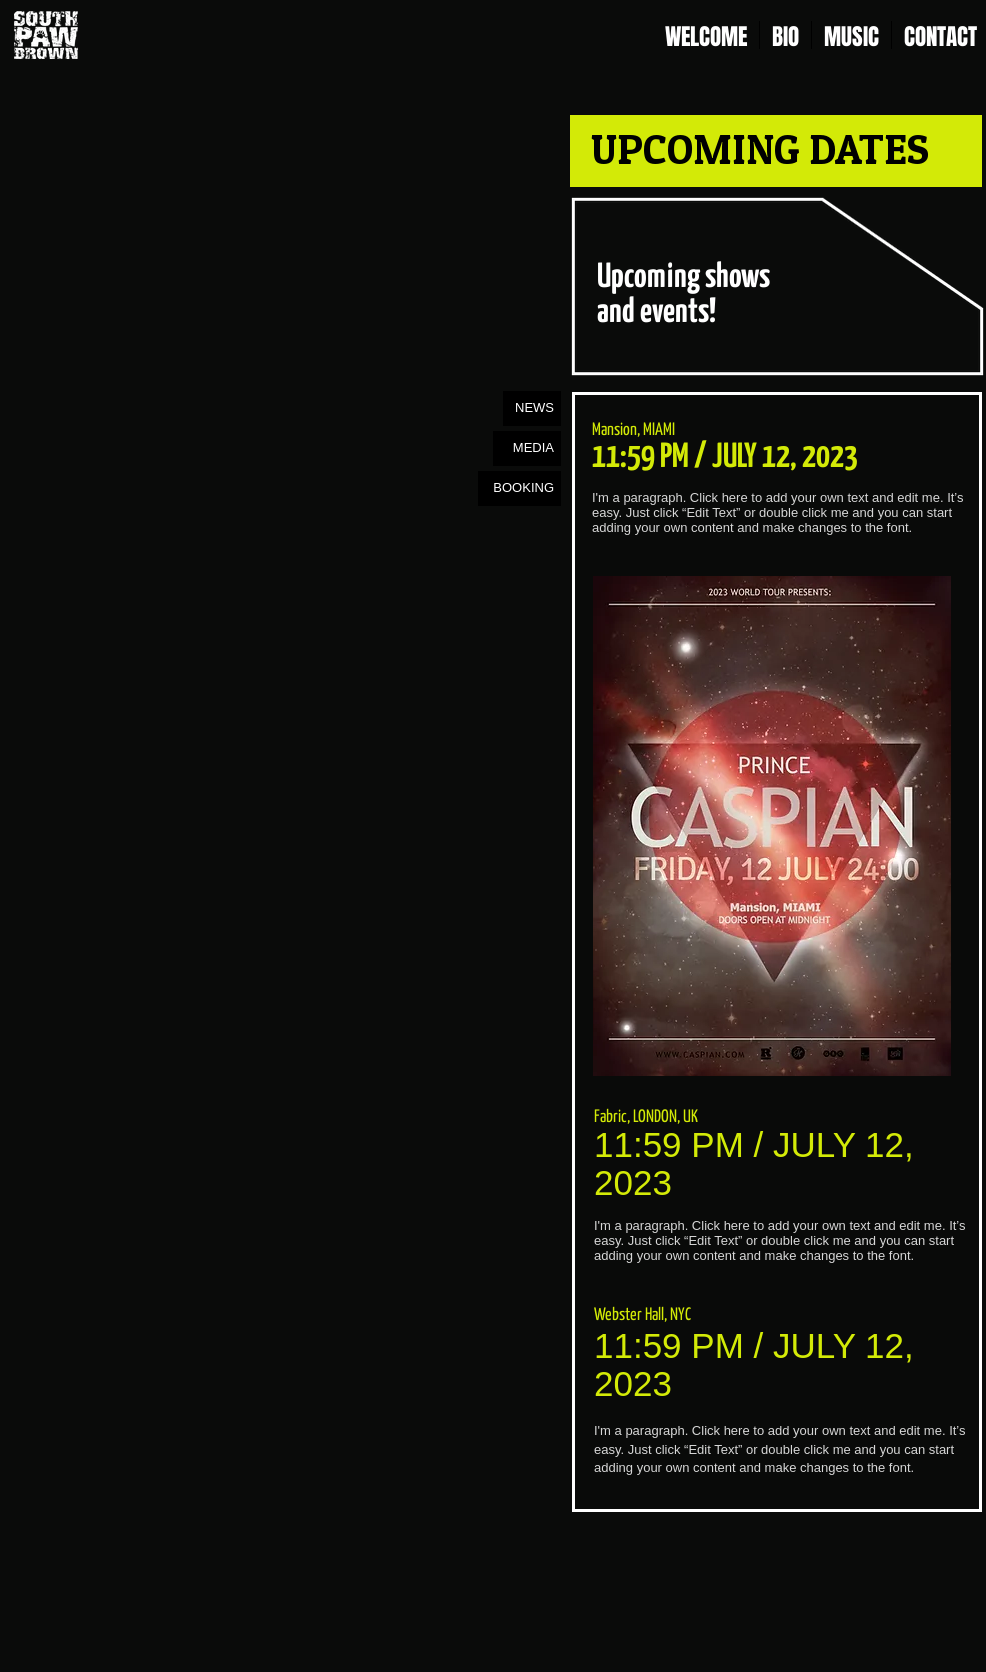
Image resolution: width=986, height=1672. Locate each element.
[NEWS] (532, 408)
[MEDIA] (527, 448)
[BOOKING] (519, 488)
